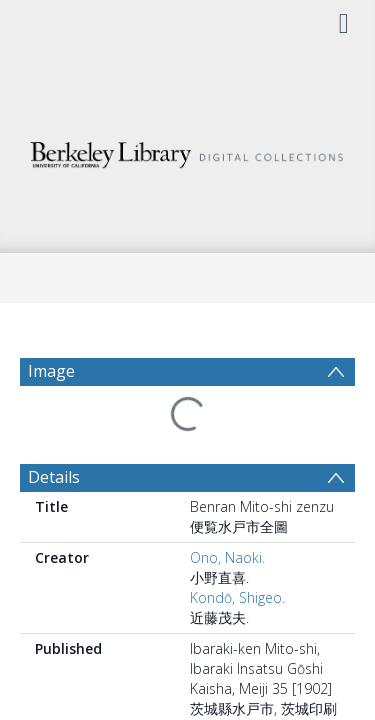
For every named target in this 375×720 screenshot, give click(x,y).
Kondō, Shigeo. (237, 597)
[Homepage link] (188, 149)
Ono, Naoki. (227, 557)
